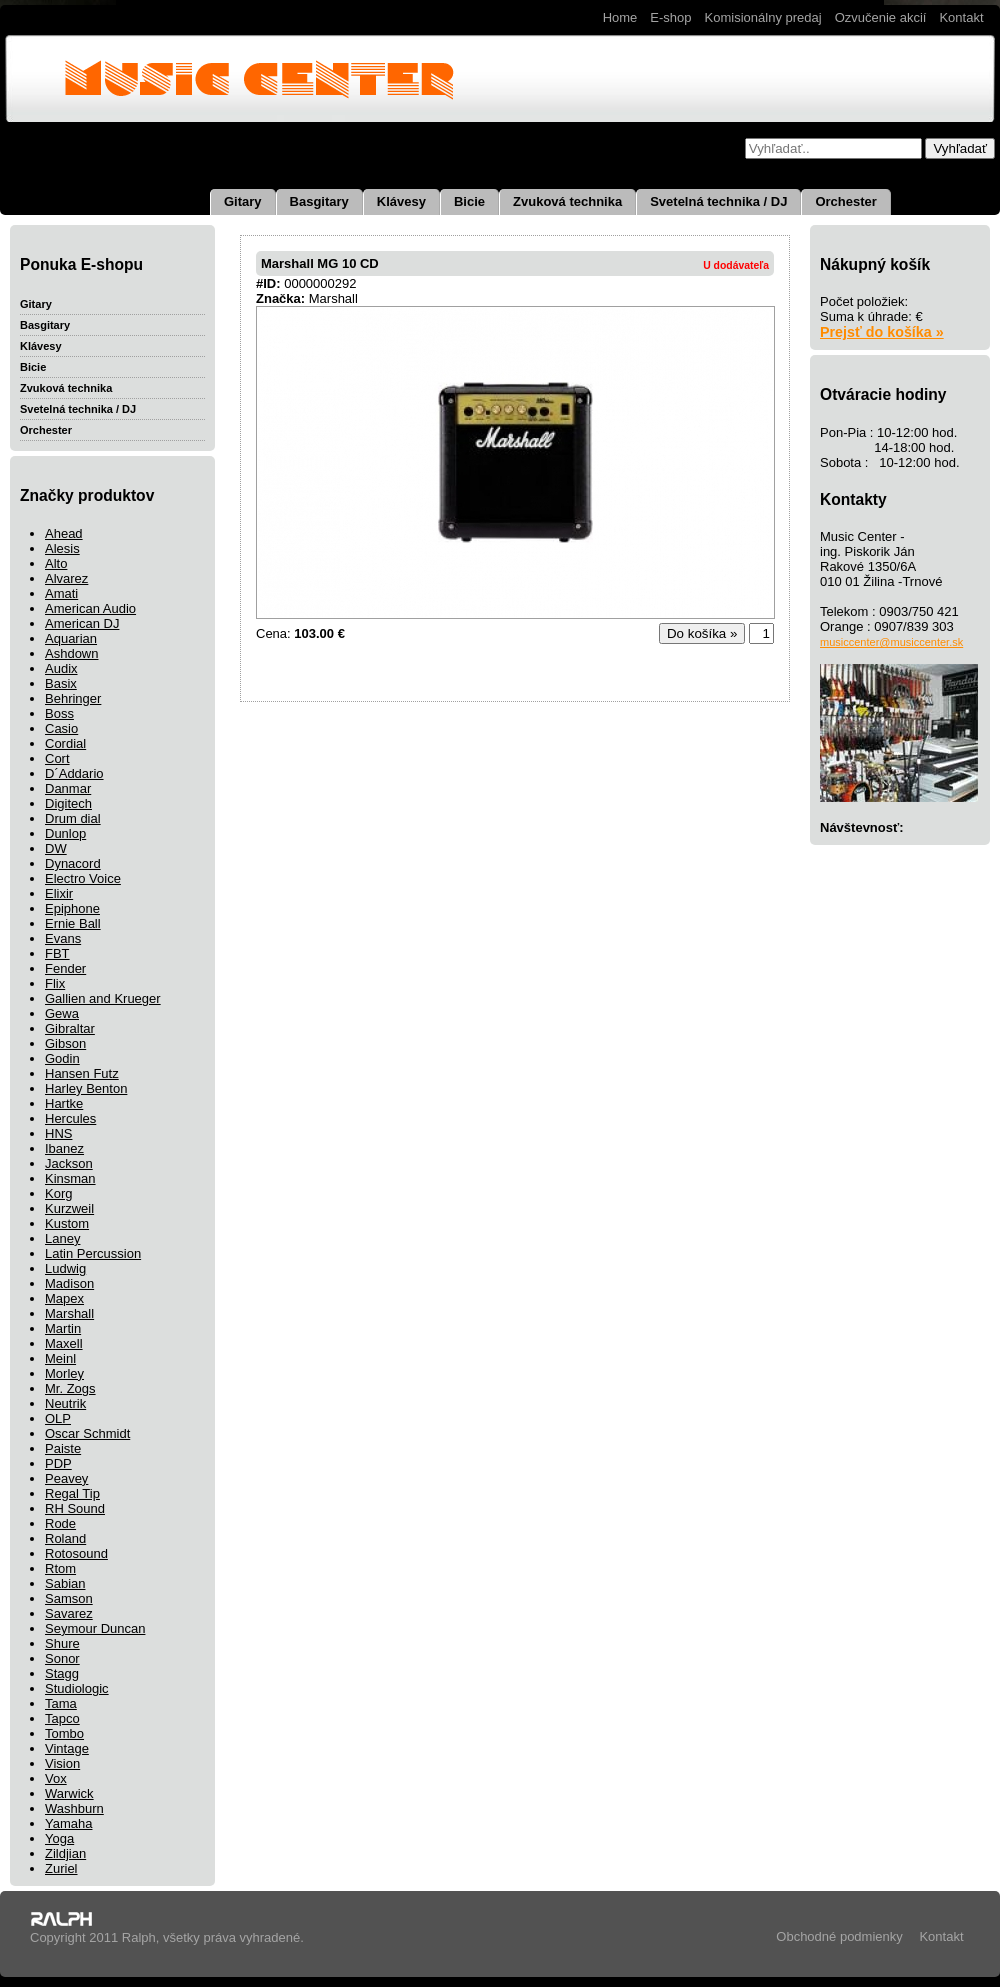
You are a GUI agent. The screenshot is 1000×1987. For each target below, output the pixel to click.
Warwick (69, 1793)
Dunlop (65, 833)
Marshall (69, 1313)
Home (620, 17)
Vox (56, 1778)
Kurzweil (69, 1208)
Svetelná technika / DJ (718, 201)
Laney (62, 1238)
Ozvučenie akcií (881, 17)
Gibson (65, 1043)
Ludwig (65, 1268)
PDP (58, 1463)
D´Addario (74, 773)
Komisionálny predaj (763, 17)
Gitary (243, 201)
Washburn (74, 1808)
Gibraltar (70, 1028)
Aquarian (71, 638)
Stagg (62, 1673)
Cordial (65, 743)
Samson (69, 1598)
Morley (64, 1373)
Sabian (65, 1583)
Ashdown (71, 653)
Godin (62, 1058)
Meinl (60, 1358)
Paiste (63, 1448)
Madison (69, 1283)
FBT (57, 953)
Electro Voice (83, 878)
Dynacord (73, 863)
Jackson (69, 1163)
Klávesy (401, 201)
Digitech (68, 803)
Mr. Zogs (70, 1388)
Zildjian (65, 1853)
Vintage (67, 1748)
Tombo (64, 1733)
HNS (58, 1133)
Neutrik (65, 1403)
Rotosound (76, 1553)
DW (56, 848)
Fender (65, 968)
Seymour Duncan (95, 1628)
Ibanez (64, 1148)
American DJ (82, 623)
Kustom (67, 1223)
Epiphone (72, 908)
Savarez (69, 1613)
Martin (63, 1328)
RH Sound (75, 1508)
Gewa (62, 1013)
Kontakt (961, 17)
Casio (61, 728)
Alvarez (66, 578)
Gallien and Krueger (103, 998)
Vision (62, 1763)
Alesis (62, 548)
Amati (61, 593)
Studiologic (77, 1688)
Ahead (64, 533)
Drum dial (73, 818)
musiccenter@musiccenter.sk (891, 642)
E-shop (670, 17)
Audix (61, 668)
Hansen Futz (82, 1073)
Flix (55, 983)
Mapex (64, 1298)
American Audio (90, 608)
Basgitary (319, 201)
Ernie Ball (73, 923)
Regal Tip (72, 1493)
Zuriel (61, 1868)
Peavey (66, 1478)
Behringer (73, 698)
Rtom (60, 1568)
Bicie (469, 201)
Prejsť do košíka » (882, 332)
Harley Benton (86, 1088)
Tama (61, 1703)
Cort (57, 758)
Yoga (59, 1838)
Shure (62, 1643)
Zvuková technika (567, 201)
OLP (58, 1418)
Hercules (70, 1118)
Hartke (64, 1103)
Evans (63, 938)
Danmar (68, 788)
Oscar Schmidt (87, 1433)
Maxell (64, 1343)
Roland (65, 1538)
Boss (59, 713)
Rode (60, 1523)
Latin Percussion (93, 1253)
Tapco (62, 1718)
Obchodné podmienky (839, 1936)
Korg (58, 1193)
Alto (56, 563)
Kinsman (70, 1178)
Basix (61, 683)
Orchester (845, 201)
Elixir (59, 893)
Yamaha (68, 1823)
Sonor (62, 1658)
